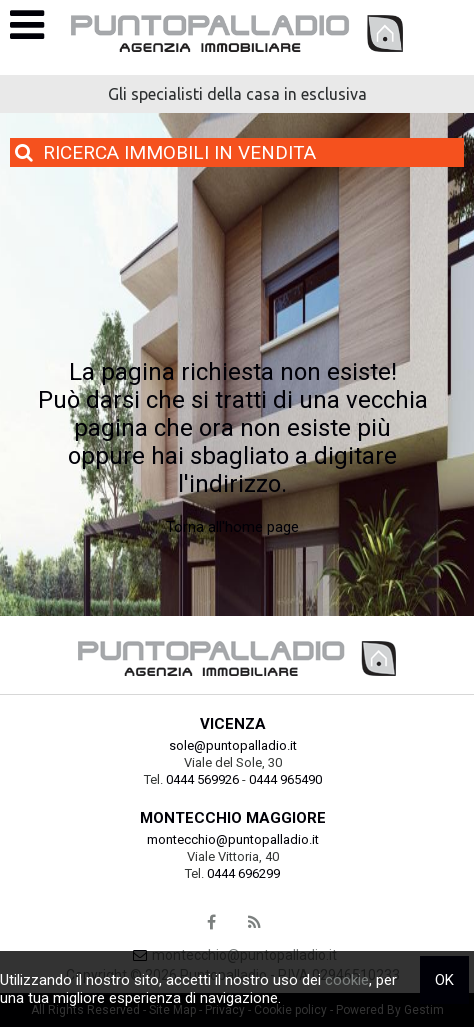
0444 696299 (243, 873)
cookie (347, 980)
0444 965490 (285, 779)
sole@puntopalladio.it (233, 745)
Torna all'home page (232, 527)
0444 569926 (202, 779)
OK (444, 980)
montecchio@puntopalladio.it (233, 839)
